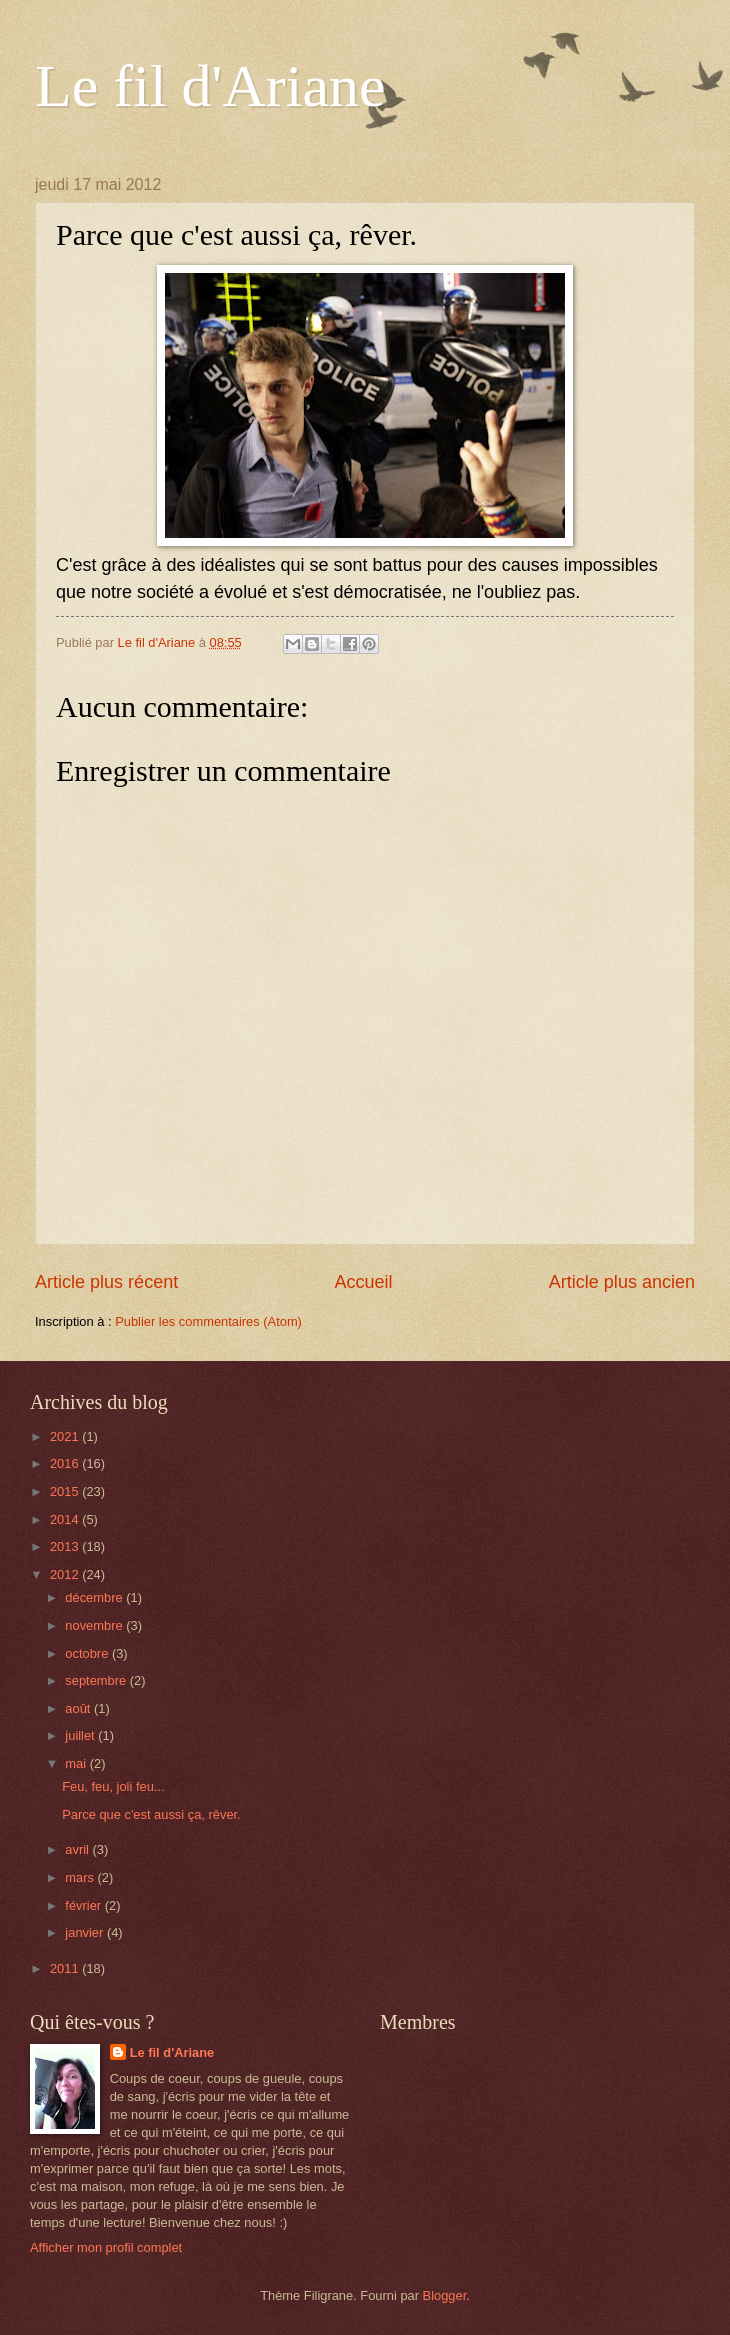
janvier (86, 1932)
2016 (66, 1463)
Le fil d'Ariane (210, 86)
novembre (95, 1625)
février (84, 1905)
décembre (95, 1597)
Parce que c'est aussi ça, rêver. (151, 1814)
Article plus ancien (622, 1282)
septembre (97, 1680)
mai (77, 1763)
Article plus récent (106, 1282)
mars (81, 1877)
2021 (66, 1436)
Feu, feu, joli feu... (113, 1786)
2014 (66, 1519)
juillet (81, 1735)
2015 (66, 1491)
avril (78, 1849)
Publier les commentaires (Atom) (208, 1321)
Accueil (363, 1282)
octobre (88, 1653)
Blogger (445, 2295)
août (79, 1708)
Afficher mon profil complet (106, 2247)
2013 (66, 1546)
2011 (66, 1968)
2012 (66, 1574)
